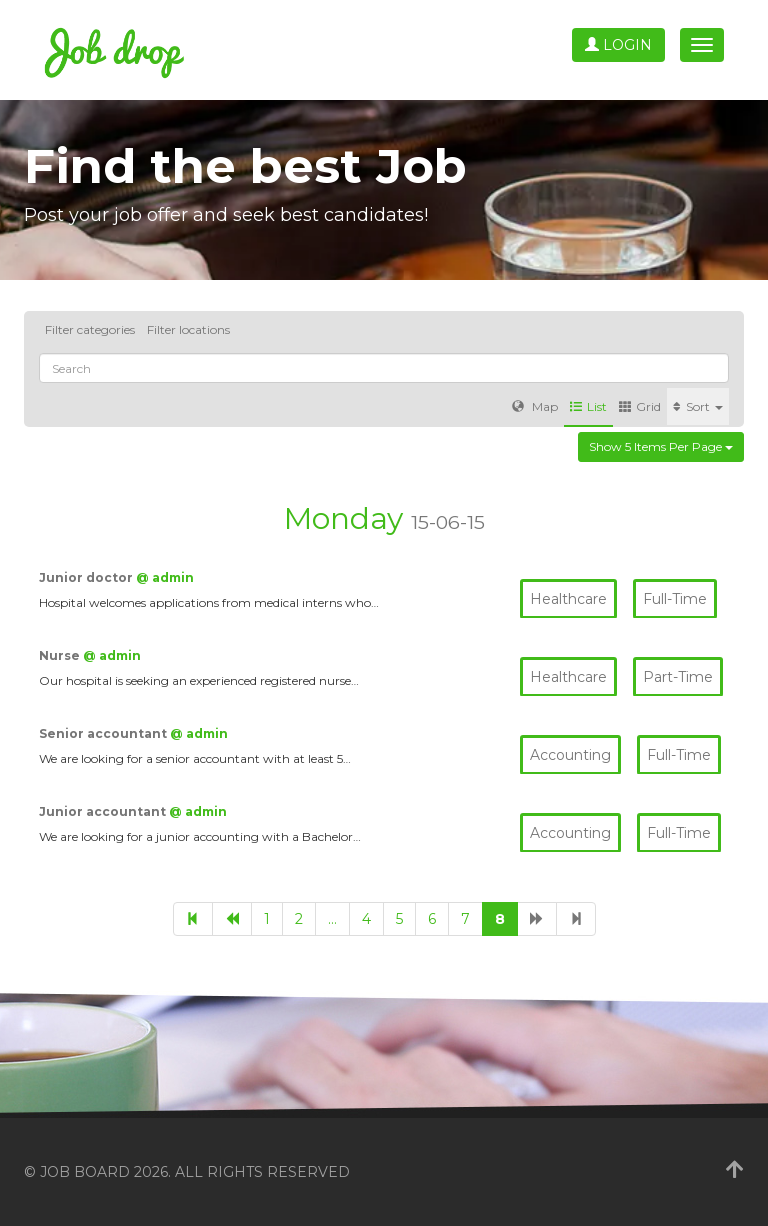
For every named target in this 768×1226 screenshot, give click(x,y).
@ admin (165, 577)
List (588, 406)
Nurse (61, 655)
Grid (640, 406)
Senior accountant (104, 733)
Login (618, 45)
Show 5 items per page (661, 446)
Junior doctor (87, 577)
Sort (698, 406)
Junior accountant (104, 811)
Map (535, 406)
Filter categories (90, 329)
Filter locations (188, 329)
